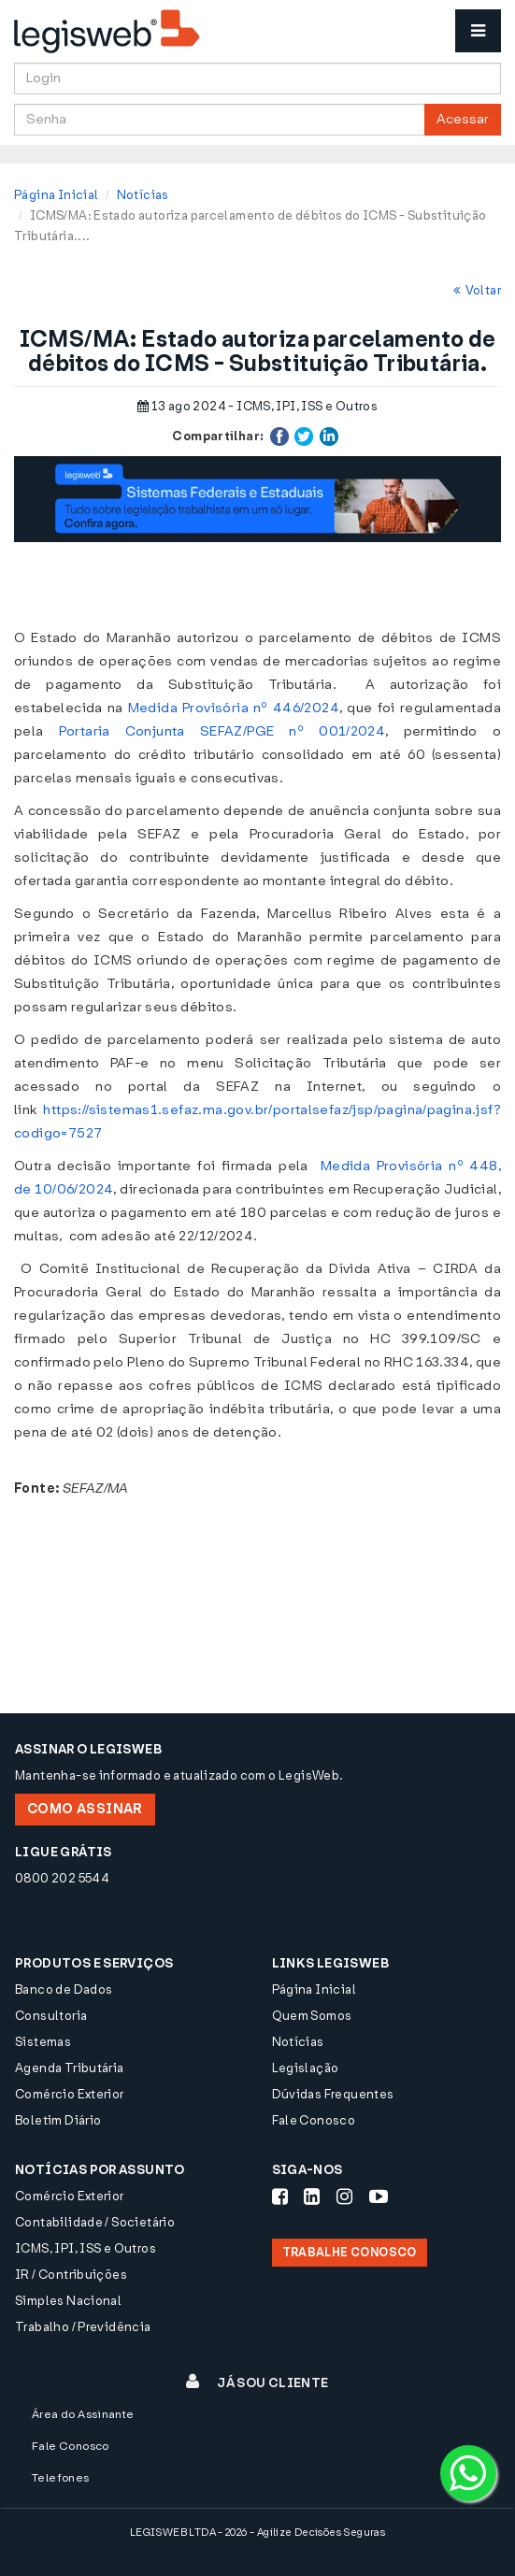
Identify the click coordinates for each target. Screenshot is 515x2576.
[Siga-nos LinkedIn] (312, 2196)
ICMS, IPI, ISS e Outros (85, 2248)
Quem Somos (312, 2016)
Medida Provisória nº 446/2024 (233, 708)
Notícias (143, 195)
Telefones (61, 2477)
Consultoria (51, 2016)
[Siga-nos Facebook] (280, 2196)
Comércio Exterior (69, 2094)
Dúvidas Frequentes (333, 2094)
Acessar (462, 119)
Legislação (305, 2068)
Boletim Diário (58, 2120)
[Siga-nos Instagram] (344, 2196)
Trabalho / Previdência (83, 2327)
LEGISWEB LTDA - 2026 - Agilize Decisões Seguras (257, 2533)
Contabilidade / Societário (95, 2222)
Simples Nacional (68, 2301)
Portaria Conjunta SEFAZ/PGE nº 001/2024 (222, 731)
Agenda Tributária (69, 2068)
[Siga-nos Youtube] (378, 2196)
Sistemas (43, 2042)
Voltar (477, 290)
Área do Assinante (83, 2414)
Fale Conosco (314, 2120)
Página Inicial (56, 195)
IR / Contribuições (71, 2275)
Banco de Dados (63, 1989)
